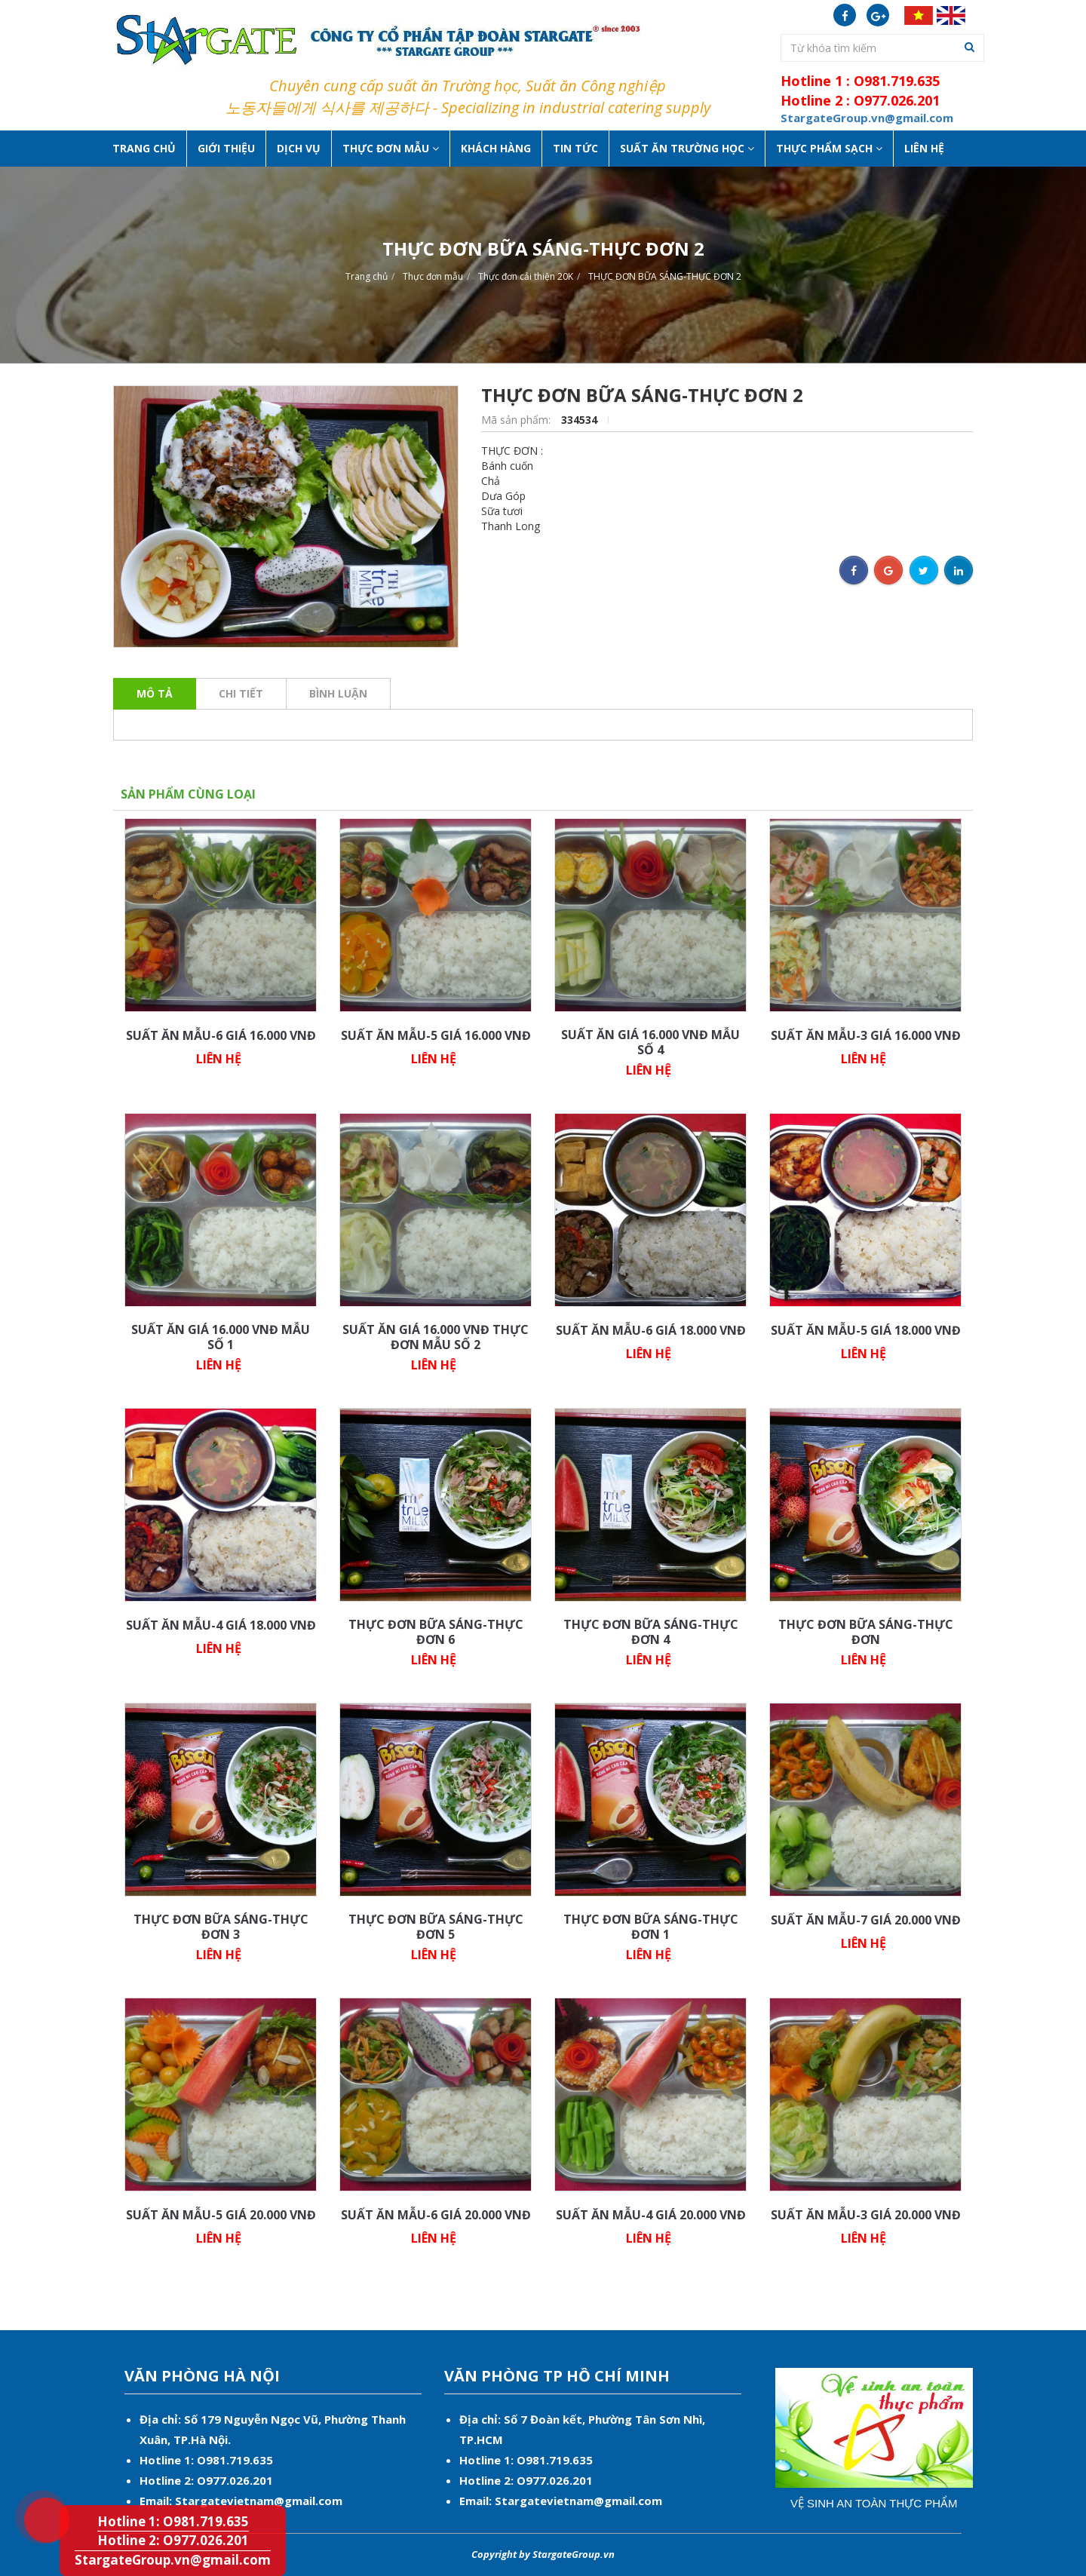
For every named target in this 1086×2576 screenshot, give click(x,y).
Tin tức (575, 148)
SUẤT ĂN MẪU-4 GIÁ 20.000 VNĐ (651, 2214)
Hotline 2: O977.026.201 (173, 2540)
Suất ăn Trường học (687, 148)
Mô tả (155, 693)
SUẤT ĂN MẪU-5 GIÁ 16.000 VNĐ (436, 1035)
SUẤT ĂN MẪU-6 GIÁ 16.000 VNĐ (221, 1035)
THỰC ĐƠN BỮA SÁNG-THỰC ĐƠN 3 (220, 1927)
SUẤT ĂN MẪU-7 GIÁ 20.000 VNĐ (866, 1919)
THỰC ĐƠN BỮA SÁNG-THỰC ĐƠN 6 (435, 1632)
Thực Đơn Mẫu (390, 148)
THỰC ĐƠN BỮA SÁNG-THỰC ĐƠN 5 (435, 1927)
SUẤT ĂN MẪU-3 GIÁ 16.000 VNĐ (866, 1035)
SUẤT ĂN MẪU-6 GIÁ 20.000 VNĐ (436, 2214)
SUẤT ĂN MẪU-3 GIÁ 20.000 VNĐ (866, 2214)
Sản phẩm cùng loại (188, 794)
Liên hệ (924, 148)
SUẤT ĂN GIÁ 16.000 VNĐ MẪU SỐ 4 (650, 1042)
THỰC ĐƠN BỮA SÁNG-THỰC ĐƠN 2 (664, 276)
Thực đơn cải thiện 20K (525, 276)
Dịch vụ (299, 148)
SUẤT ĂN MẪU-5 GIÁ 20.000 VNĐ (221, 2214)
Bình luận (338, 693)
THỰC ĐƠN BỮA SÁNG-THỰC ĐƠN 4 (650, 1632)
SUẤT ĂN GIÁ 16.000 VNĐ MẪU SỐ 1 (220, 1337)
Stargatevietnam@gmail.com (258, 2500)
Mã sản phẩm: (517, 419)
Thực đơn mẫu (433, 276)
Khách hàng (496, 148)
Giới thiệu (226, 148)
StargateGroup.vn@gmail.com (173, 2559)
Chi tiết (241, 693)
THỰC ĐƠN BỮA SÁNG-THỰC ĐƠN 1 (650, 1927)
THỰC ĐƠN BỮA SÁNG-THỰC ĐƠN (865, 1632)
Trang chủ (144, 148)
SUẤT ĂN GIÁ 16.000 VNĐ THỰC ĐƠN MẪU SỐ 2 (435, 1337)
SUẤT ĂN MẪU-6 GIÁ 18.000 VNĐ (651, 1330)
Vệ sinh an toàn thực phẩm (874, 2503)
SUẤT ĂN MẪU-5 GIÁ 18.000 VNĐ (866, 1330)
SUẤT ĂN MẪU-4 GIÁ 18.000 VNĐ (221, 1625)
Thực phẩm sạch (829, 148)
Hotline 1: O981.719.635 (35, 2495)
